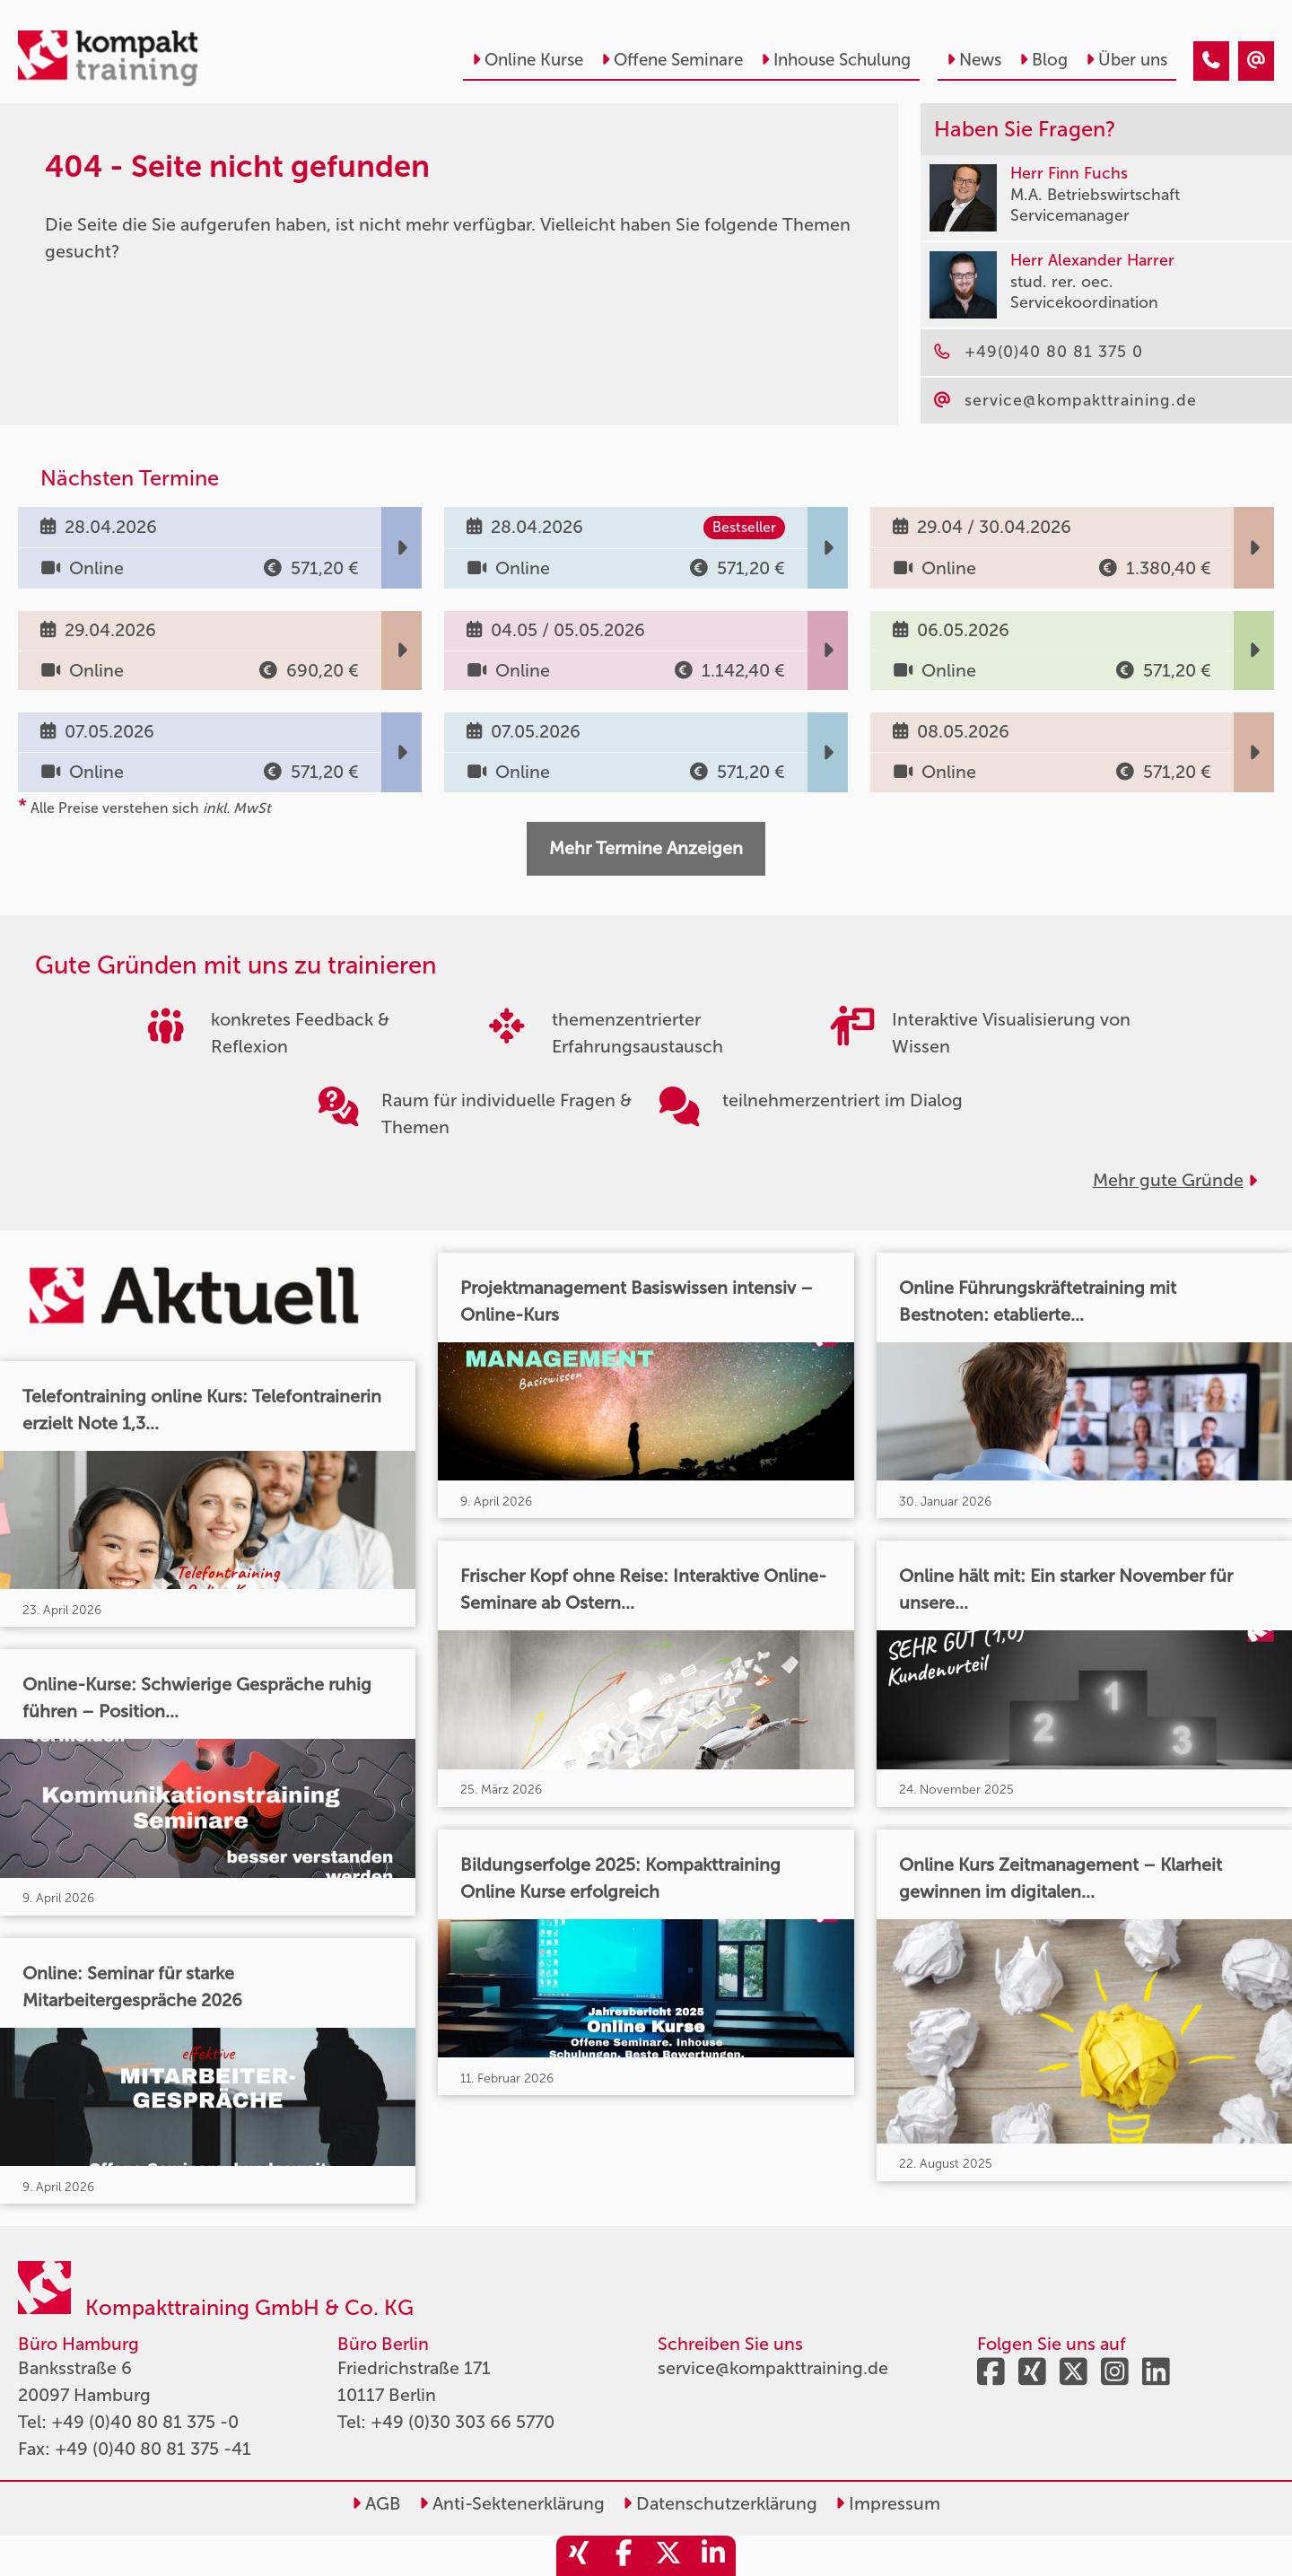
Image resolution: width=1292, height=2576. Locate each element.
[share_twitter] (668, 2556)
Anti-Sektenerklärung (512, 2503)
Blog (1043, 59)
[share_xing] (578, 2556)
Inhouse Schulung (836, 59)
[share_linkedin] (713, 2556)
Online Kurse (527, 59)
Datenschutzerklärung (720, 2503)
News (974, 59)
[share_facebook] (623, 2556)
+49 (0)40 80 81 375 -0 (145, 2421)
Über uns (1126, 59)
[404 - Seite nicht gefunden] (1211, 61)
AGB (376, 2503)
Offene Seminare (672, 59)
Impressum (887, 2503)
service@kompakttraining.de (773, 2368)
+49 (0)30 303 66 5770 (462, 2421)
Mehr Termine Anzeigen (646, 848)
